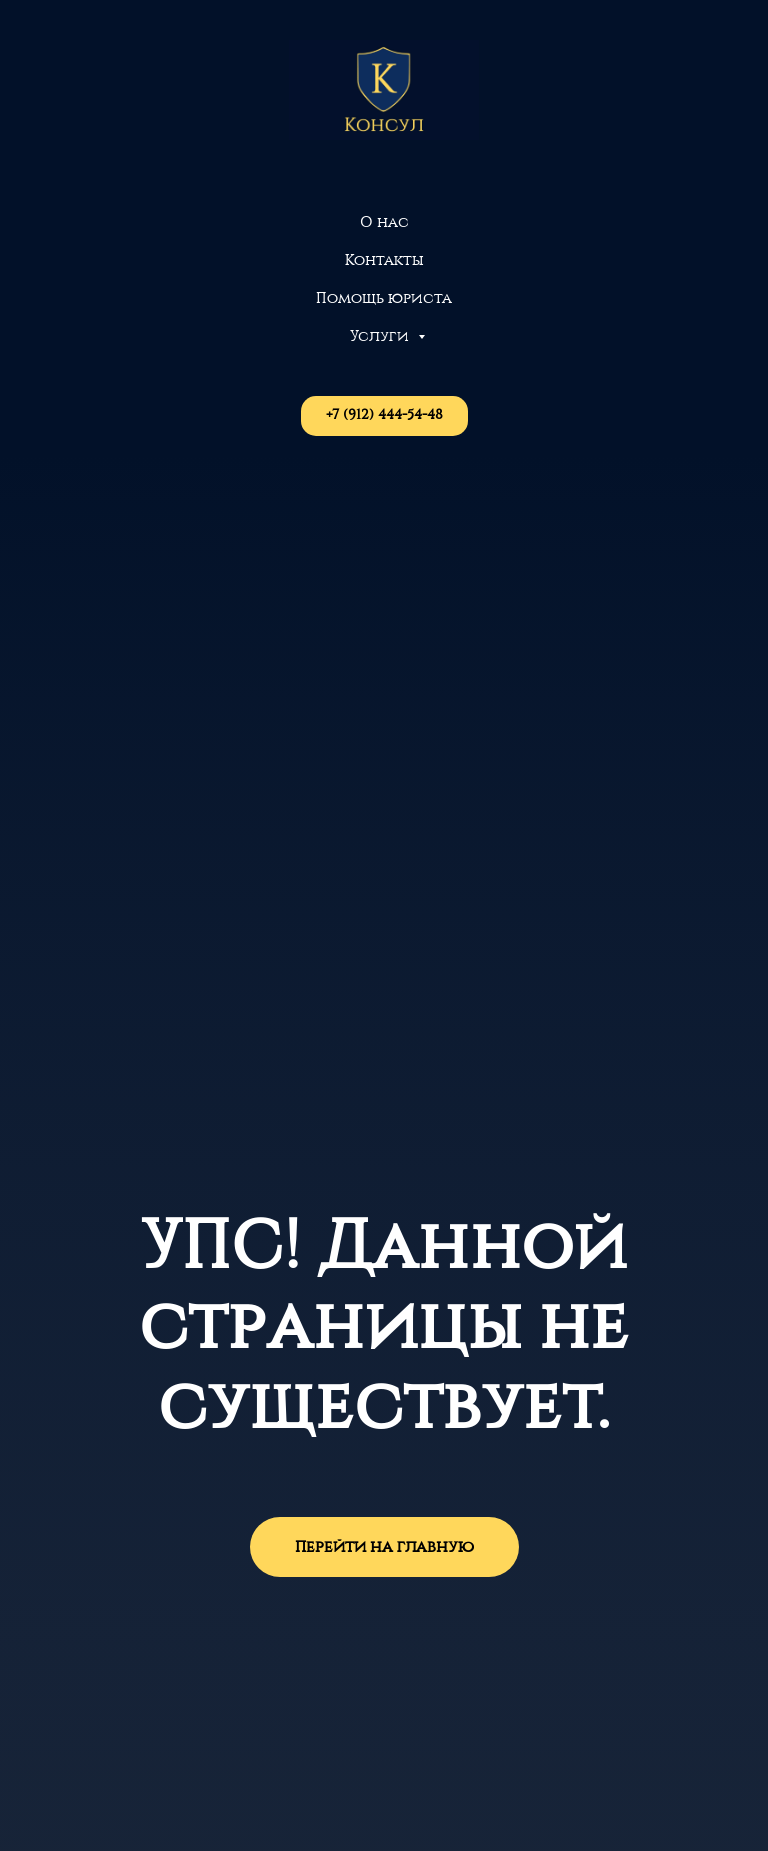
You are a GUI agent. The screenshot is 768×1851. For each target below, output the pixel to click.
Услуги (381, 336)
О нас (384, 222)
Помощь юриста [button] (384, 298)
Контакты (384, 260)
